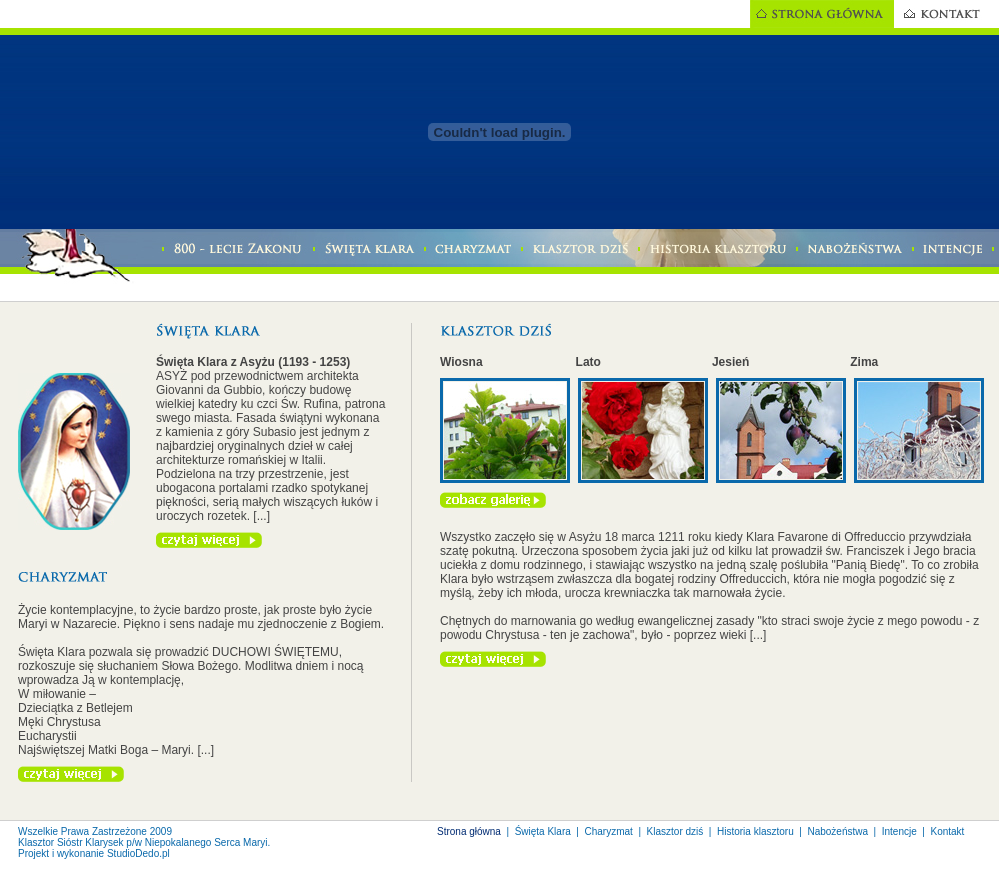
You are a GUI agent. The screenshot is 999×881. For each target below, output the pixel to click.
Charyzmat (609, 831)
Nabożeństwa (837, 831)
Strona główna (469, 831)
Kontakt (947, 831)
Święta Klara (543, 831)
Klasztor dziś (675, 831)
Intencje (899, 831)
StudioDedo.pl (138, 853)
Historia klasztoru (755, 831)
